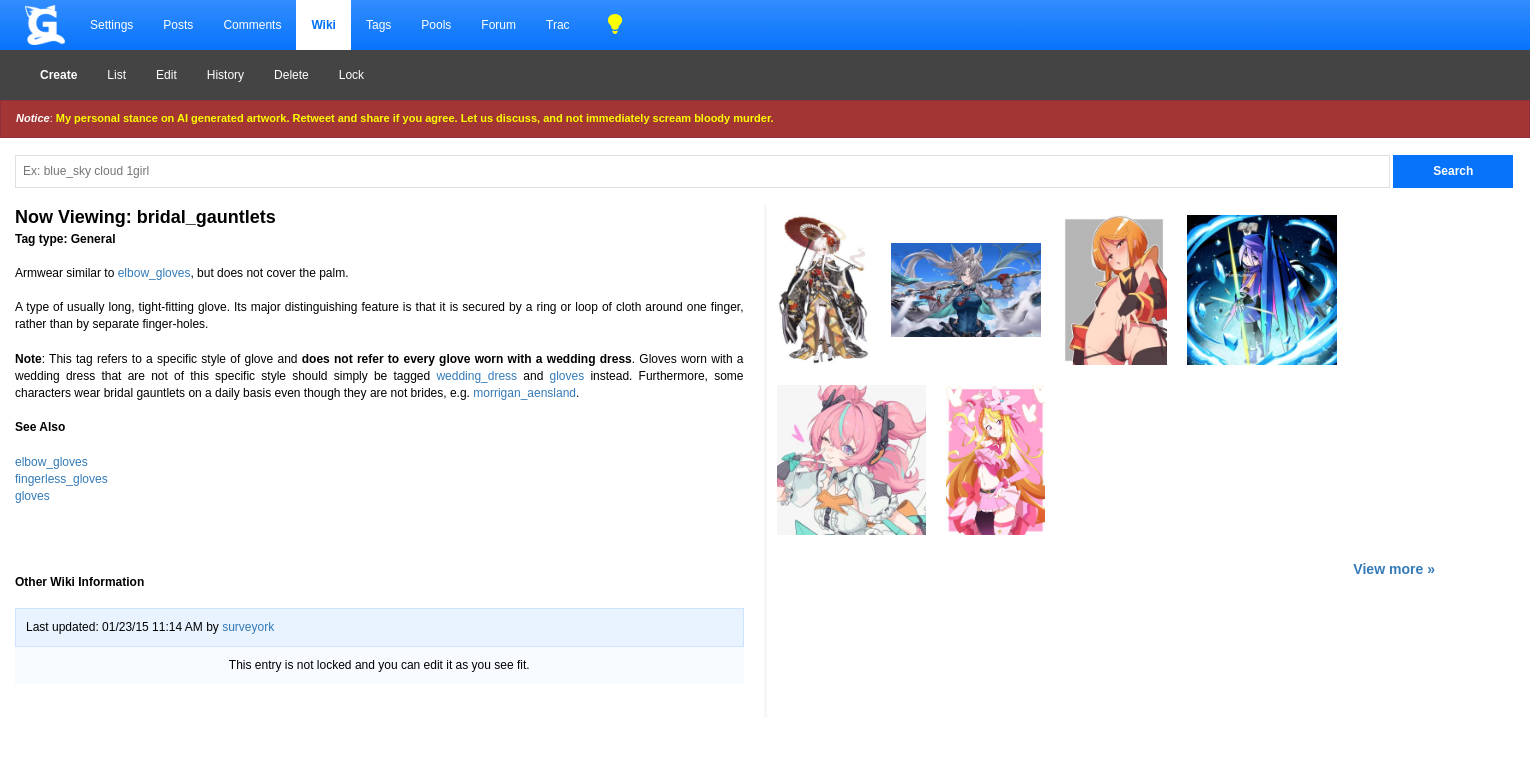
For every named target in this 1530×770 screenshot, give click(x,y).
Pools (436, 25)
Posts (178, 25)
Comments (252, 25)
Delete (291, 75)
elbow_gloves (154, 273)
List (116, 75)
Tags (378, 25)
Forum (498, 25)
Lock (351, 75)
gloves (567, 376)
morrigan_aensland (524, 393)
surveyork (248, 627)
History (225, 75)
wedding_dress (476, 376)
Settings (111, 25)
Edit (166, 75)
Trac (558, 25)
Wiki (323, 25)
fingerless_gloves (61, 479)
